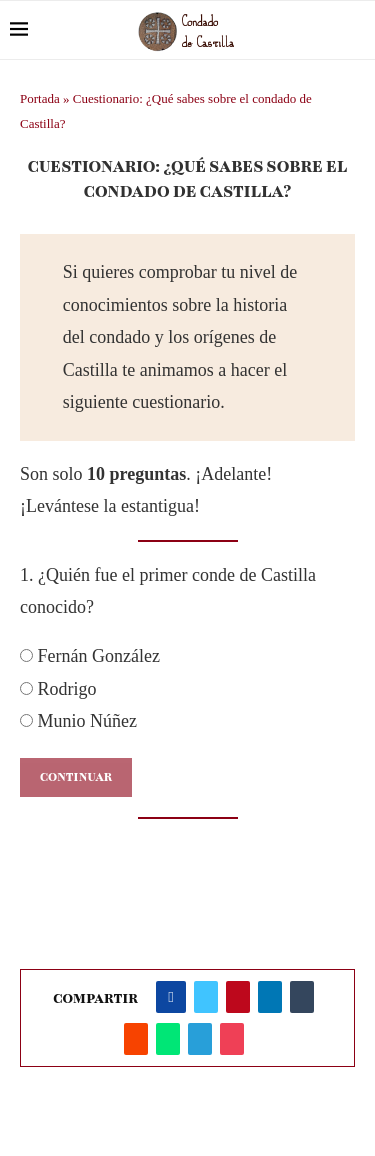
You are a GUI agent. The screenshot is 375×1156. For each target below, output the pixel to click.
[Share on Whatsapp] (168, 1039)
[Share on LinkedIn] (270, 997)
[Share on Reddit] (136, 1039)
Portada (40, 98)
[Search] (355, 30)
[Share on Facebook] (170, 997)
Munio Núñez (78, 721)
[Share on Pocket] (232, 1039)
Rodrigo (58, 689)
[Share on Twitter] (206, 997)
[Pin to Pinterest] (238, 997)
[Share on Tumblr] (302, 997)
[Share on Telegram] (200, 1039)
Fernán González (90, 656)
